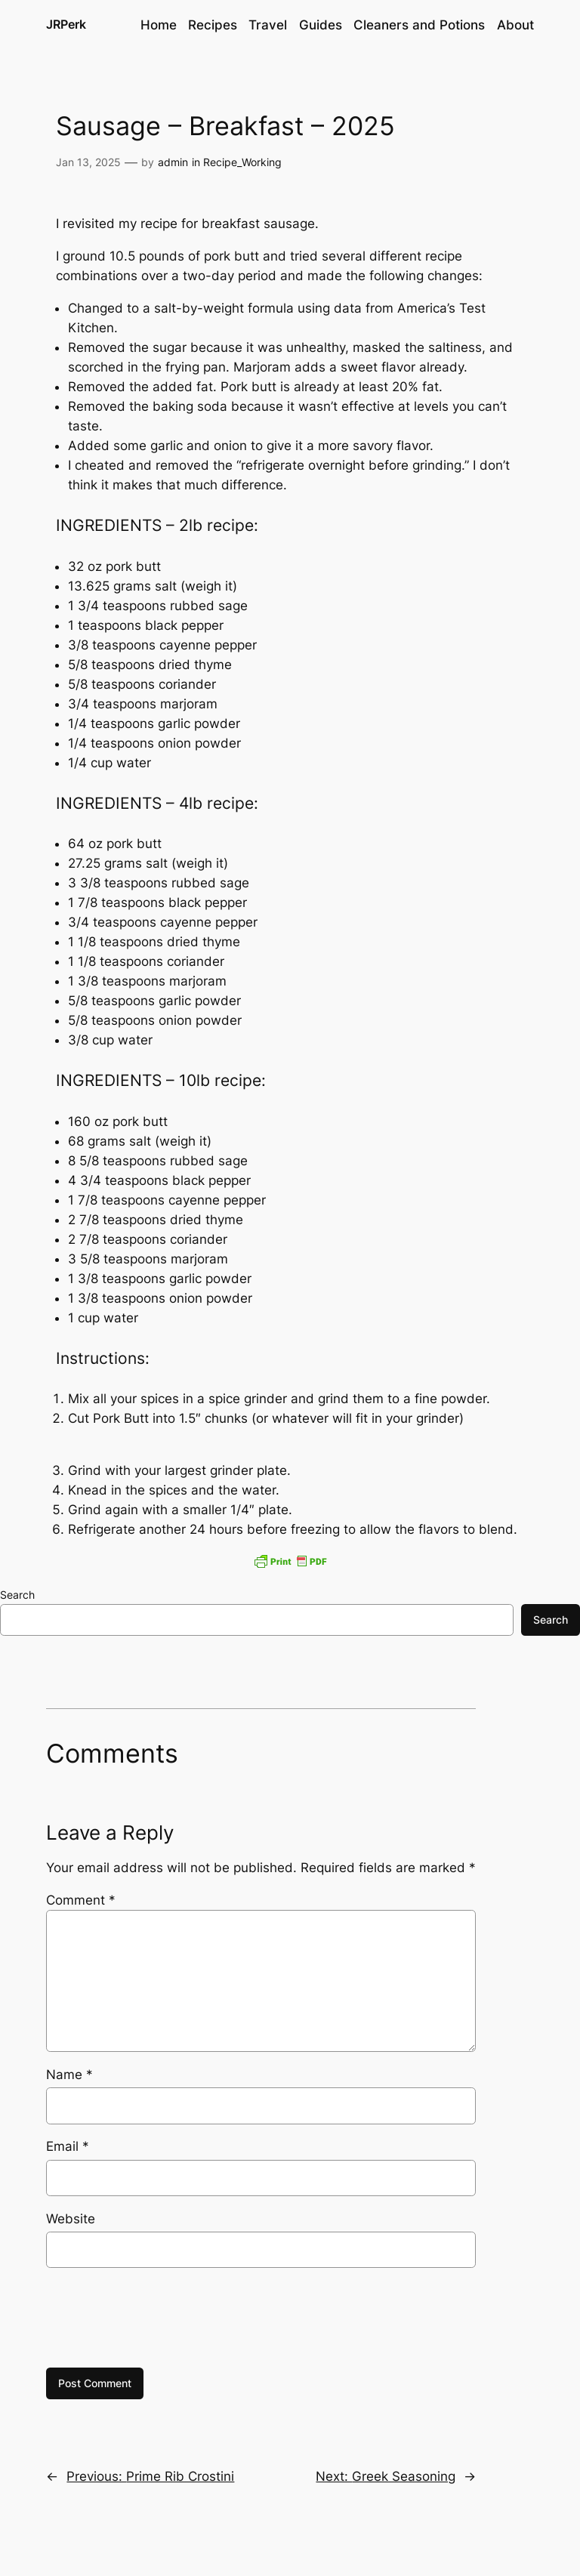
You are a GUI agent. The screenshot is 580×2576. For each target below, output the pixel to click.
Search (17, 1594)
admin (173, 162)
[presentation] (161, 2317)
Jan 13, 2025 (88, 162)
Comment (81, 1900)
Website (70, 2218)
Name (69, 2074)
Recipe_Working (242, 162)
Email (67, 2146)
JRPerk (66, 24)
